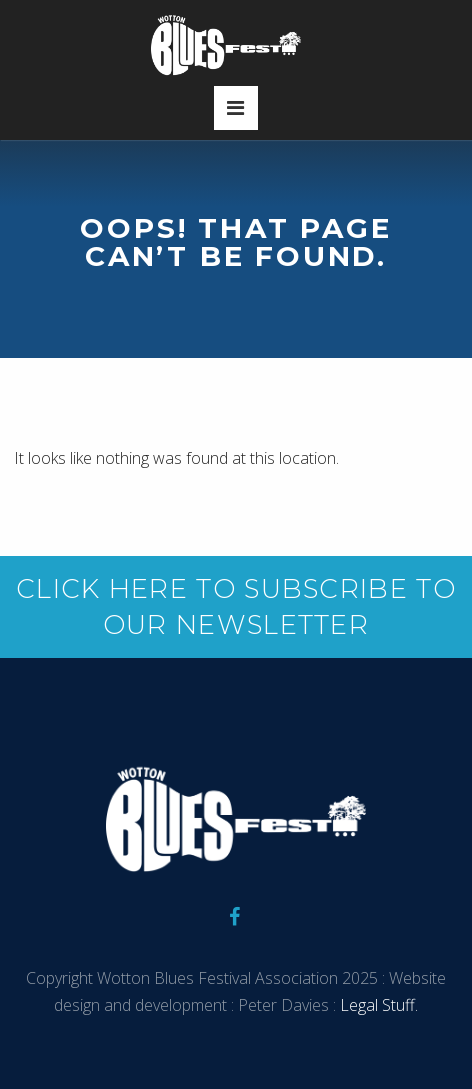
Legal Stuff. (377, 1005)
